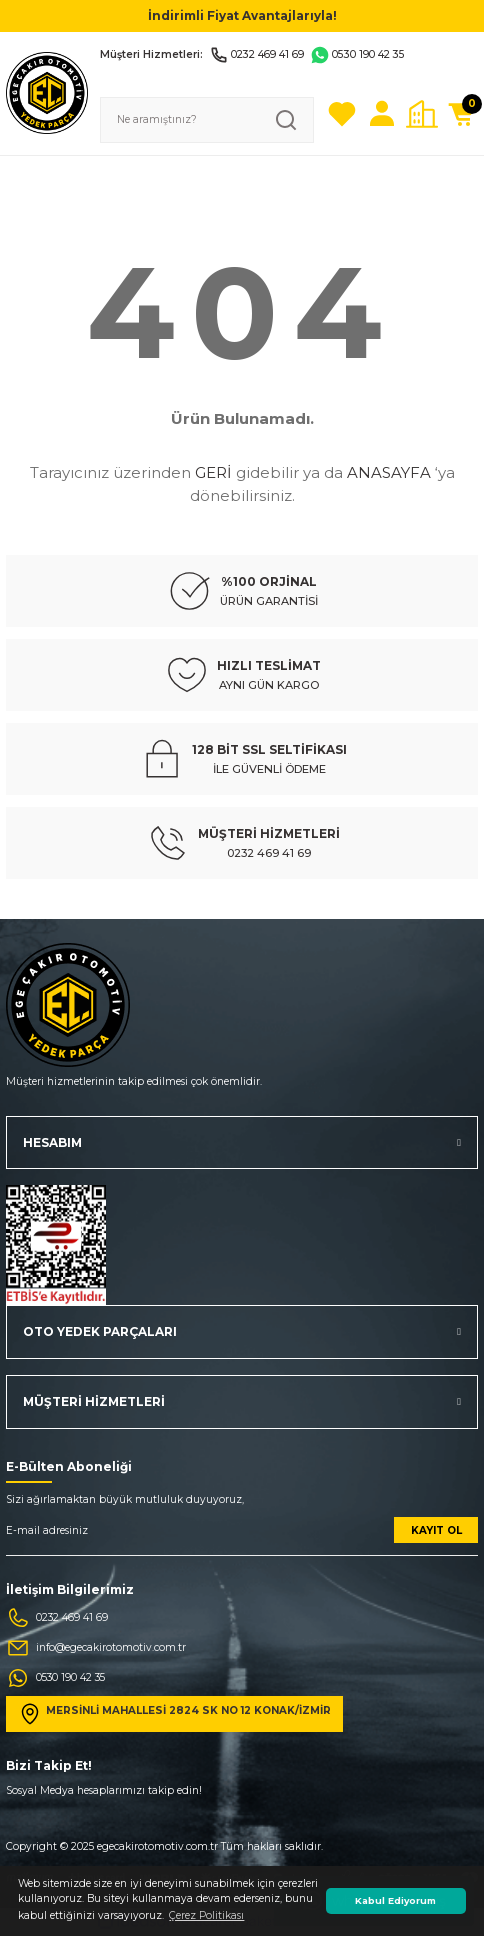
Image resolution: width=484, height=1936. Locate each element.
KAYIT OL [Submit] (436, 1530)
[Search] (207, 120)
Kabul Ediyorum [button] (395, 1900)
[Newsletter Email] (242, 1536)
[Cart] (462, 114)
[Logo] (47, 92)
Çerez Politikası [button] (206, 1915)
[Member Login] (382, 114)
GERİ (213, 472)
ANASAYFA (389, 472)
